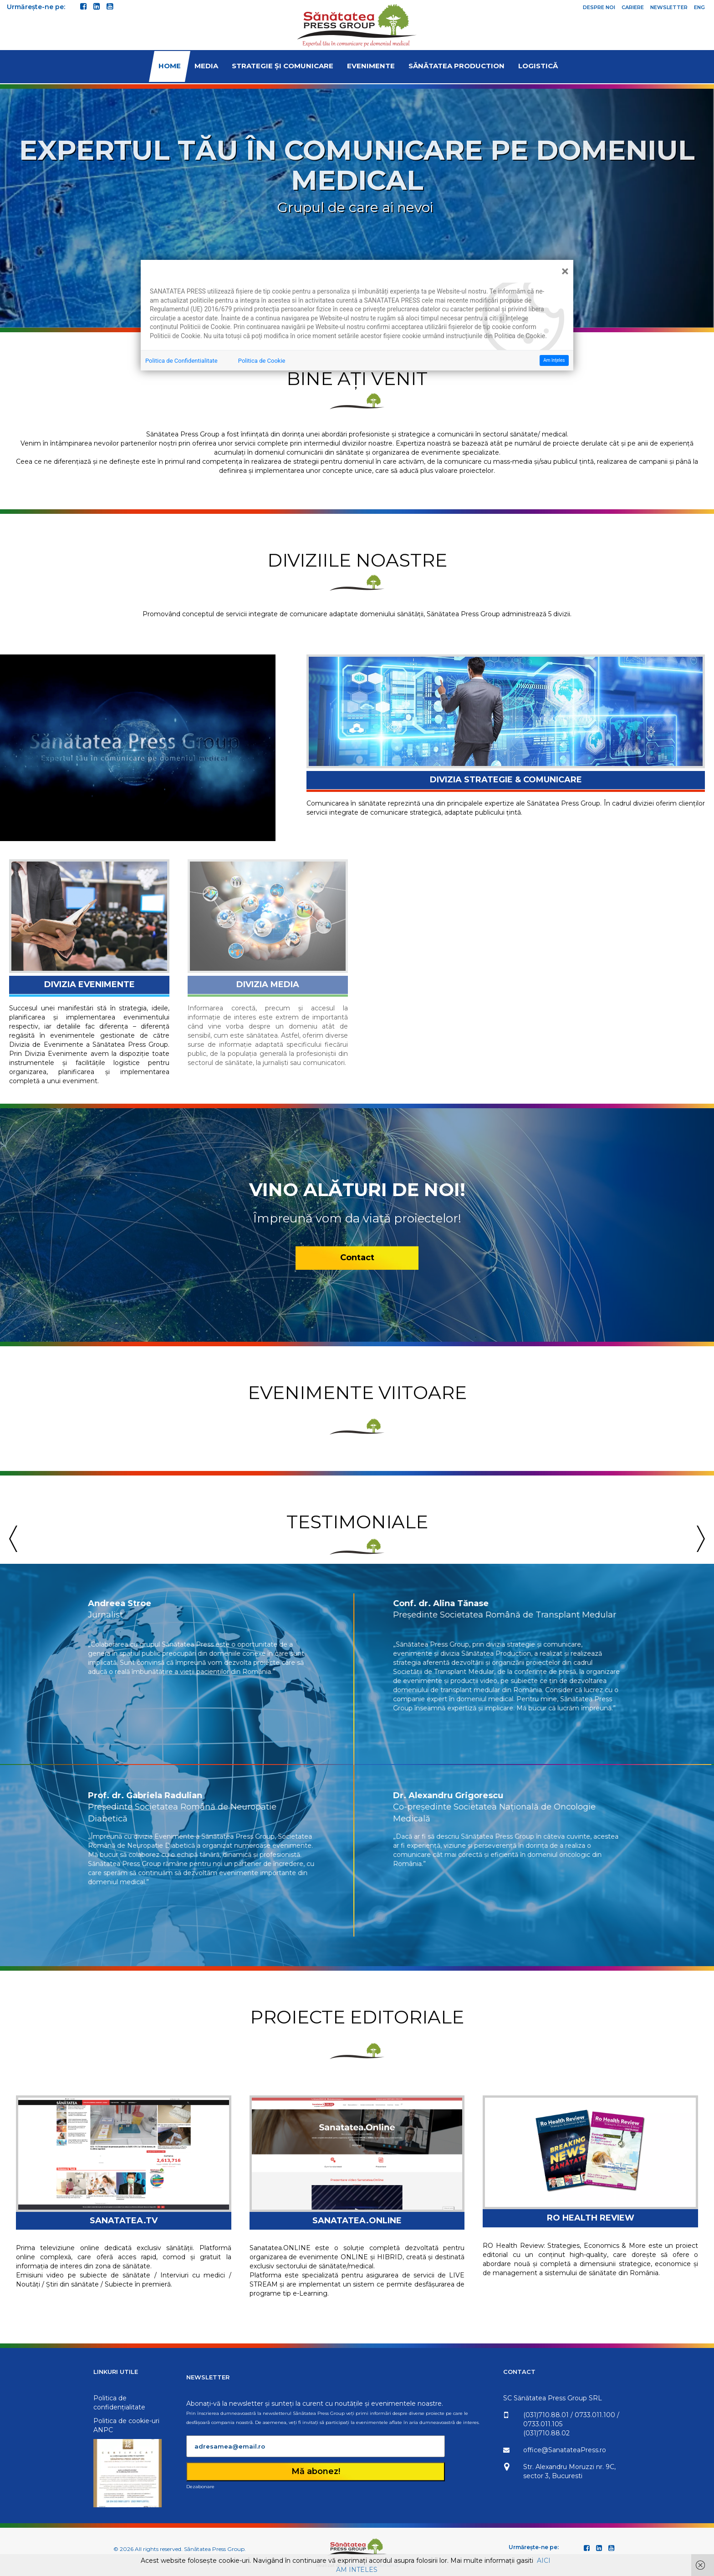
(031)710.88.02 (624, 2433)
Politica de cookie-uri (74, 2421)
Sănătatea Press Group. (215, 2549)
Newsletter (669, 7)
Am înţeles (554, 360)
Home (169, 65)
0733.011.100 (672, 2415)
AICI (544, 2560)
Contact (357, 1271)
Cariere (633, 7)
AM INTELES (356, 2570)
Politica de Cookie (262, 360)
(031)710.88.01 (623, 2415)
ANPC (51, 2430)
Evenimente (371, 65)
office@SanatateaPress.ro (642, 2450)
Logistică (538, 65)
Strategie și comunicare (282, 65)
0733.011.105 (620, 2424)
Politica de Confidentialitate (181, 360)
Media (206, 65)
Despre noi (599, 7)
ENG (699, 7)
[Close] (565, 271)
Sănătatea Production (456, 65)
